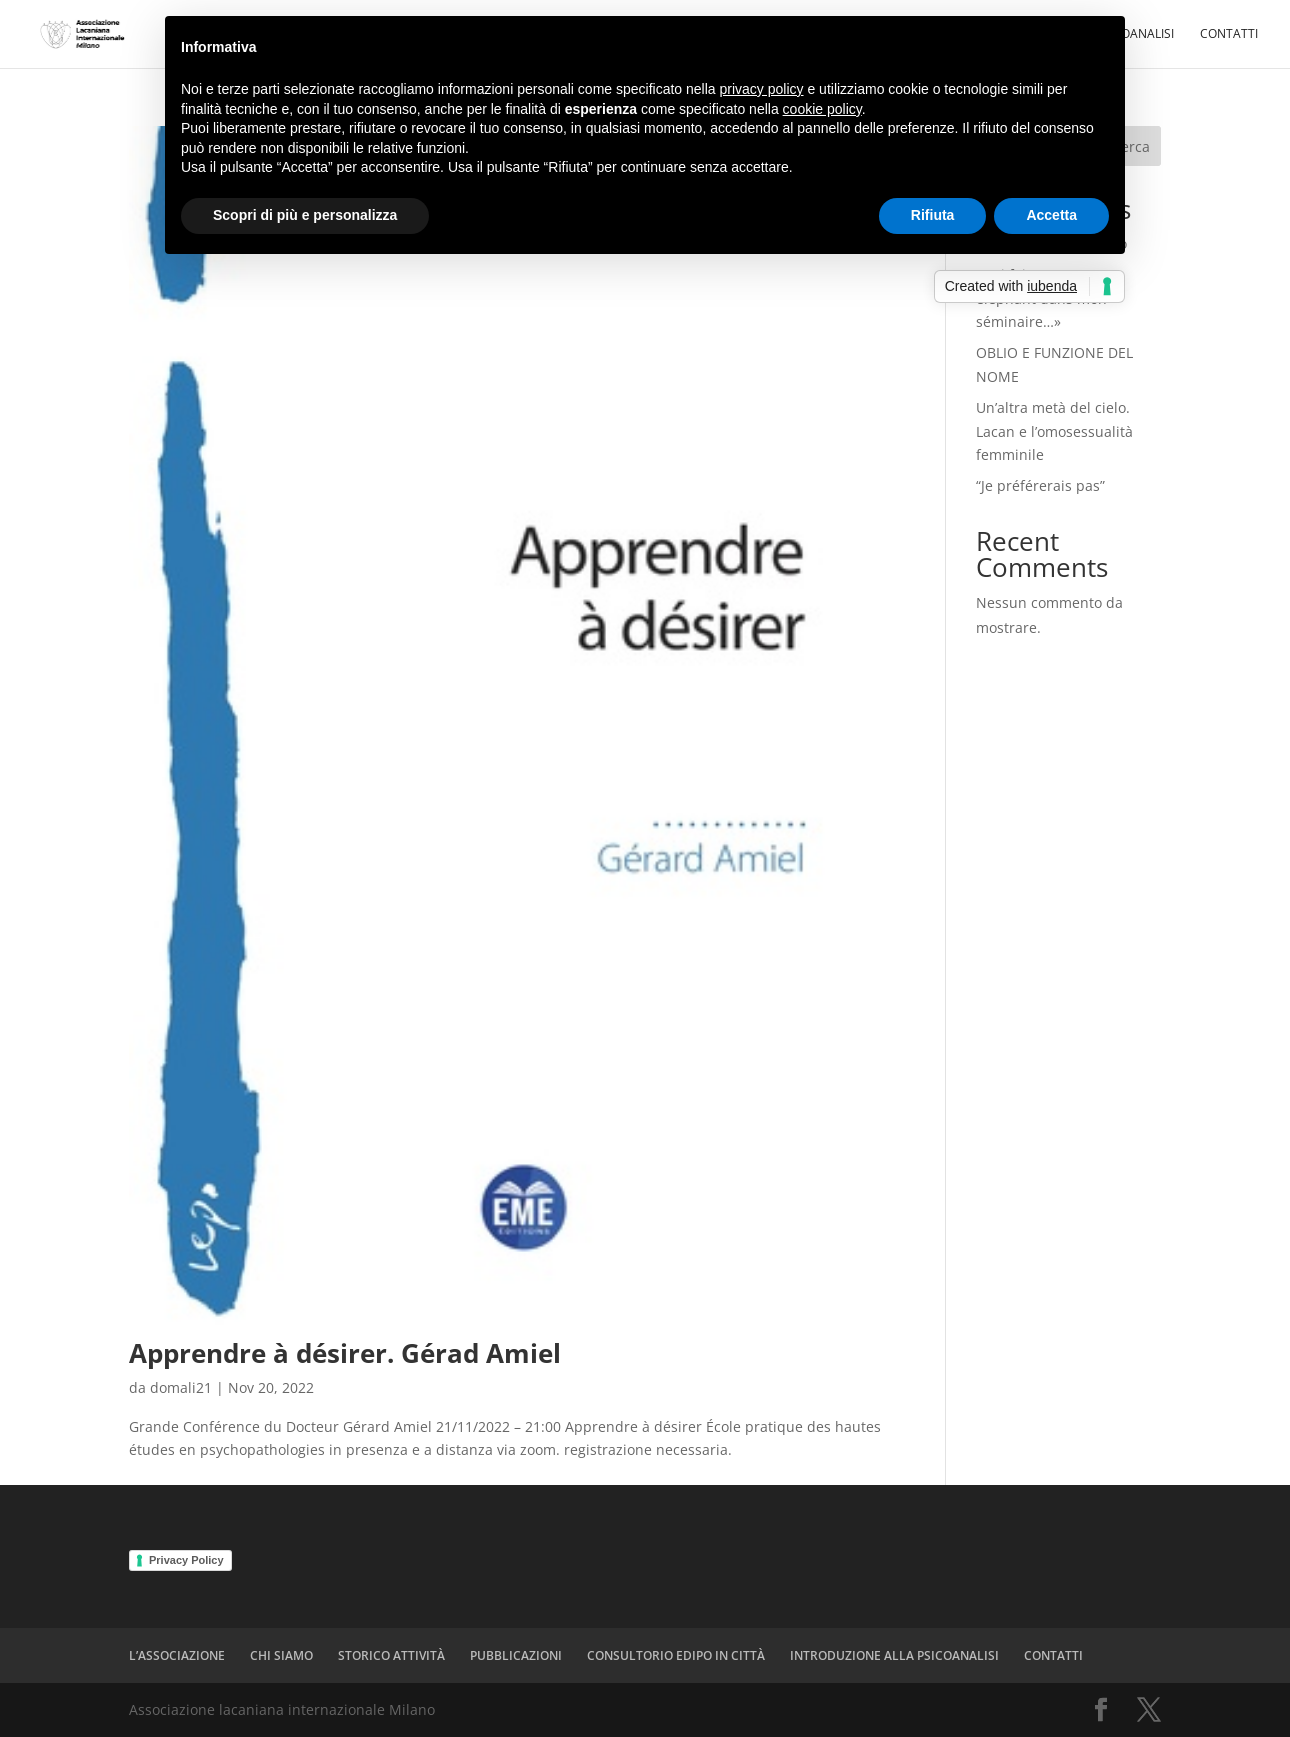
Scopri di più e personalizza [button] (305, 215)
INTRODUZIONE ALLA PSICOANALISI (894, 1655)
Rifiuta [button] (933, 215)
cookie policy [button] (822, 109)
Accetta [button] (1051, 215)
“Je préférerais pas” (1040, 485)
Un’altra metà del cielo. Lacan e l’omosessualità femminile (1054, 431)
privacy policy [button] (762, 89)
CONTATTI (1229, 34)
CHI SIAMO (281, 1655)
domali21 (181, 1387)
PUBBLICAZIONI (516, 1655)
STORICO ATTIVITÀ (391, 1655)
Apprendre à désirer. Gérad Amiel (345, 1353)
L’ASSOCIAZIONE (177, 1655)
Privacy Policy (186, 1560)
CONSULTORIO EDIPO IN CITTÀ (676, 1655)
